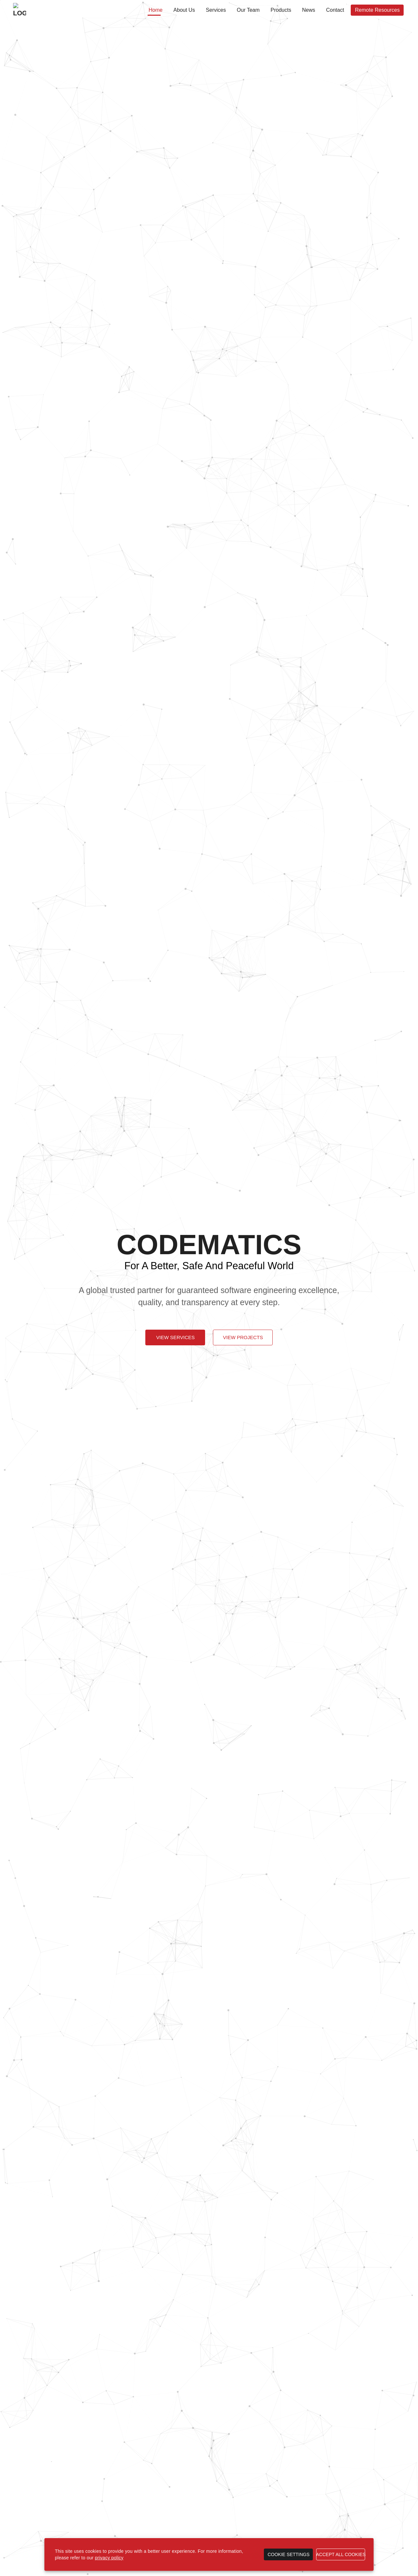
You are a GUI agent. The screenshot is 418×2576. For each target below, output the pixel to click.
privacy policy (109, 2557)
